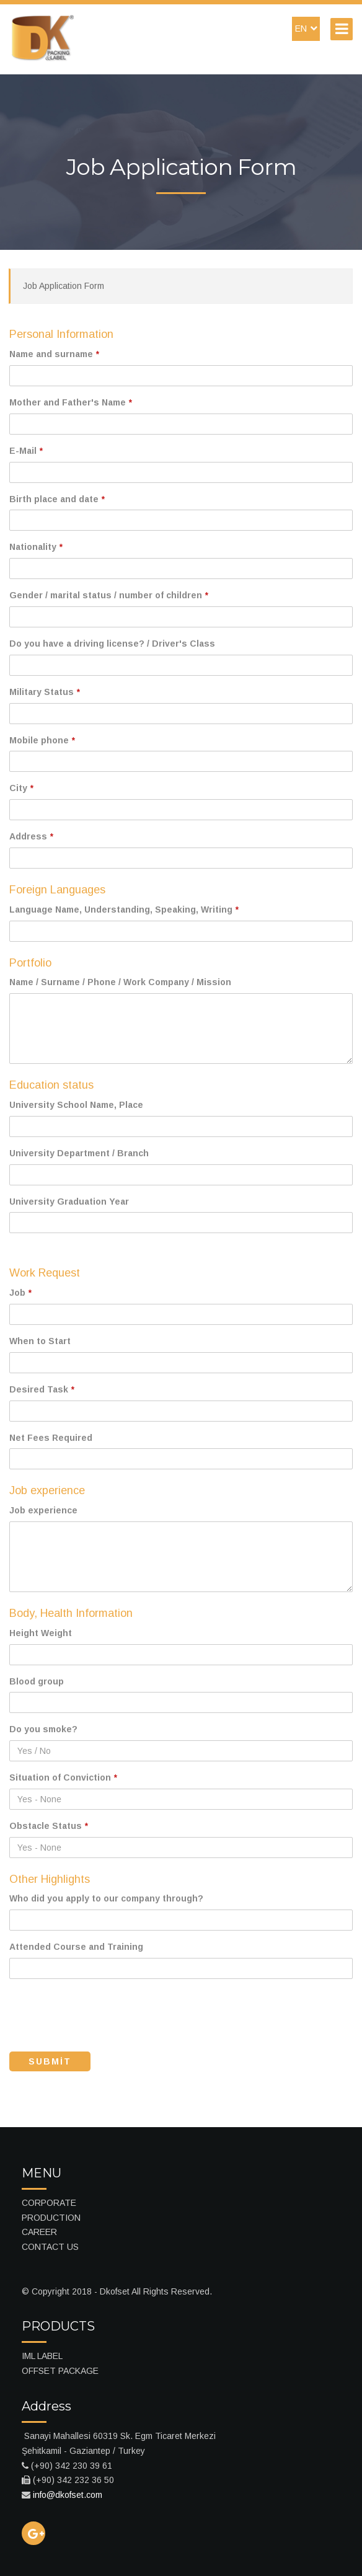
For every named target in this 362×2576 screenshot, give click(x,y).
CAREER (39, 2232)
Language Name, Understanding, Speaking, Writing (120, 909)
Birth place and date (54, 499)
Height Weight (40, 1633)
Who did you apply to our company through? (106, 1898)
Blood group (36, 1681)
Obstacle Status (45, 1826)
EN (306, 28)
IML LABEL (42, 2356)
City (18, 788)
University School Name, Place (76, 1105)
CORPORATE (49, 2203)
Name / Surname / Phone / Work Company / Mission (120, 982)
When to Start (40, 1341)
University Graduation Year (69, 1201)
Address (28, 836)
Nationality (32, 547)
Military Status (41, 692)
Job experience (43, 1510)
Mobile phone (39, 740)
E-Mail (23, 451)
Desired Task (38, 1389)
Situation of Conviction (60, 1777)
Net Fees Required (50, 1438)
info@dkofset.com (67, 2495)
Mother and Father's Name (67, 402)
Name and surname (51, 354)
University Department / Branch (79, 1153)
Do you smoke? (43, 1729)
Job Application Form (63, 286)
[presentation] (103, 2012)
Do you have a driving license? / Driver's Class (112, 643)
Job (17, 1293)
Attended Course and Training (76, 1947)
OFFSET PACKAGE (60, 2371)
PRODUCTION (51, 2218)
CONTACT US (50, 2247)
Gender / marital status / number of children (105, 595)
